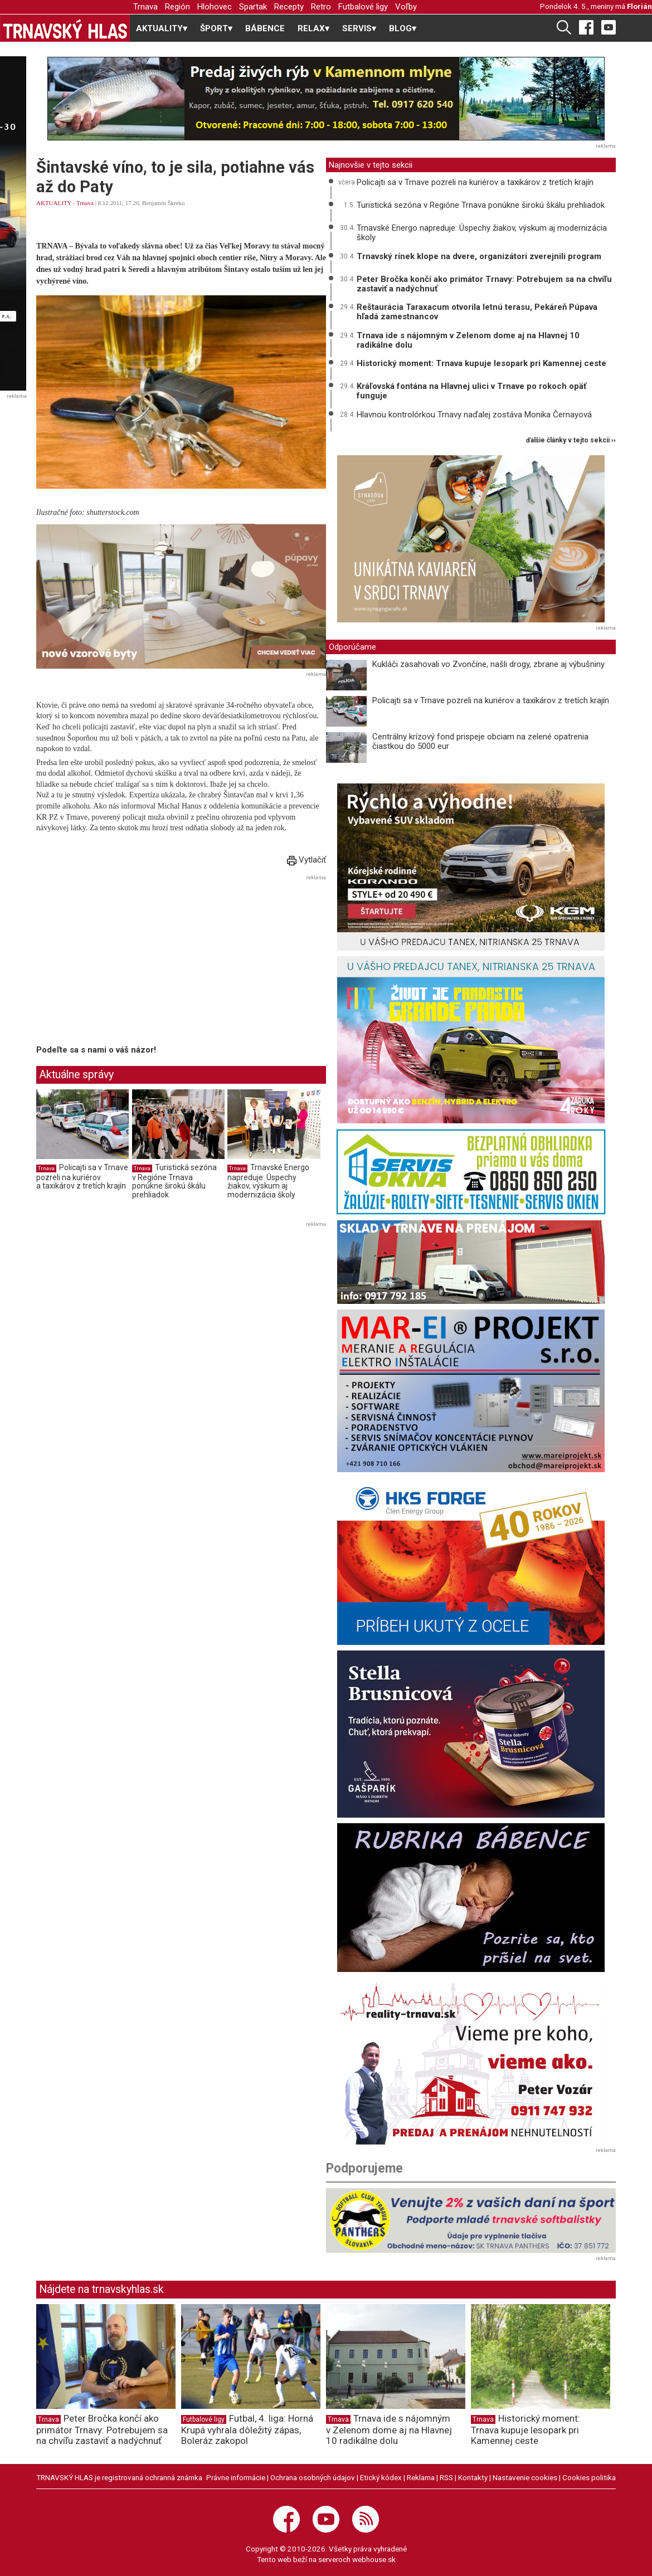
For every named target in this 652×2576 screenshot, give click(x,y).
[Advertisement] (129, 962)
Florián (639, 6)
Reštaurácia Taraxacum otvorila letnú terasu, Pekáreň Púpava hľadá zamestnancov (477, 312)
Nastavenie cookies (525, 2477)
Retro (321, 7)
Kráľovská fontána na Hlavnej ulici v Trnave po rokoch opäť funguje (471, 391)
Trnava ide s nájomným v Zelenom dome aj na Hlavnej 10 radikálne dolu (468, 340)
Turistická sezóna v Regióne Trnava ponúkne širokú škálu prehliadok (174, 1181)
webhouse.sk (374, 2559)
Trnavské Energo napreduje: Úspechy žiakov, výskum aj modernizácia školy (268, 1181)
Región (177, 7)
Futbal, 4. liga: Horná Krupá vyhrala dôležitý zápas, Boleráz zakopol (247, 2429)
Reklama (421, 2477)
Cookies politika (589, 2477)
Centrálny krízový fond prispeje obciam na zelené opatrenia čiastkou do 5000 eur (480, 741)
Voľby (406, 7)
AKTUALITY (53, 202)
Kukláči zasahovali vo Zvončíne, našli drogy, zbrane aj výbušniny (488, 664)
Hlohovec (214, 7)
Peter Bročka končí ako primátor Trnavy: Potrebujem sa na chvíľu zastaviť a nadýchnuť (484, 284)
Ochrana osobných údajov (312, 2477)
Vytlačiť (306, 860)
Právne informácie (235, 2477)
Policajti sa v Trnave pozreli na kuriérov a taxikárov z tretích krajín (82, 1176)
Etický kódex (381, 2477)
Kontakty (473, 2477)
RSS (446, 2477)
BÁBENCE (265, 28)
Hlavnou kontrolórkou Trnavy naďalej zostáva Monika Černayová (474, 415)
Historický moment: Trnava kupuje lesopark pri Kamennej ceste (481, 363)
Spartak (253, 7)
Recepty (289, 7)
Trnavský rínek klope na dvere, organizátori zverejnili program (479, 256)
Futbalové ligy (363, 7)
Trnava (145, 7)
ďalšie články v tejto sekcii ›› (571, 440)
